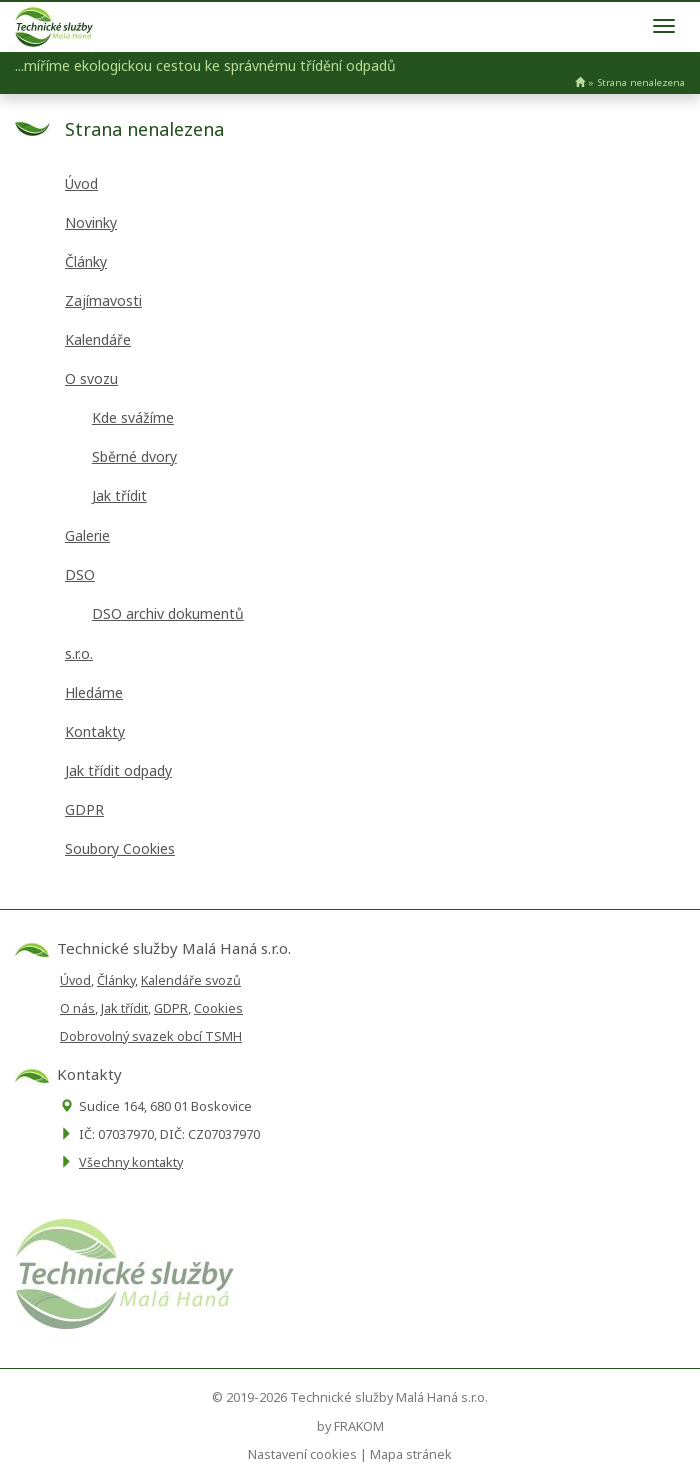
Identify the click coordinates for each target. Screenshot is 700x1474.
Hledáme (94, 692)
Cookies (218, 1008)
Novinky (91, 222)
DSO (80, 574)
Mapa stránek (411, 1454)
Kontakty (95, 731)
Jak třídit (119, 495)
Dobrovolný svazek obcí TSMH (151, 1036)
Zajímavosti (103, 300)
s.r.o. (79, 653)
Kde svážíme (133, 417)
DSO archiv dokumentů (168, 613)
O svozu (91, 378)
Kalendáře (98, 339)
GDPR (84, 809)
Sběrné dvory (134, 456)
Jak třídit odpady (118, 770)
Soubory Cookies (120, 848)
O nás (77, 1008)
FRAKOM (359, 1426)
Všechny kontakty (131, 1162)
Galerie (87, 535)
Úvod (81, 183)
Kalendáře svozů (191, 980)
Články (86, 261)
